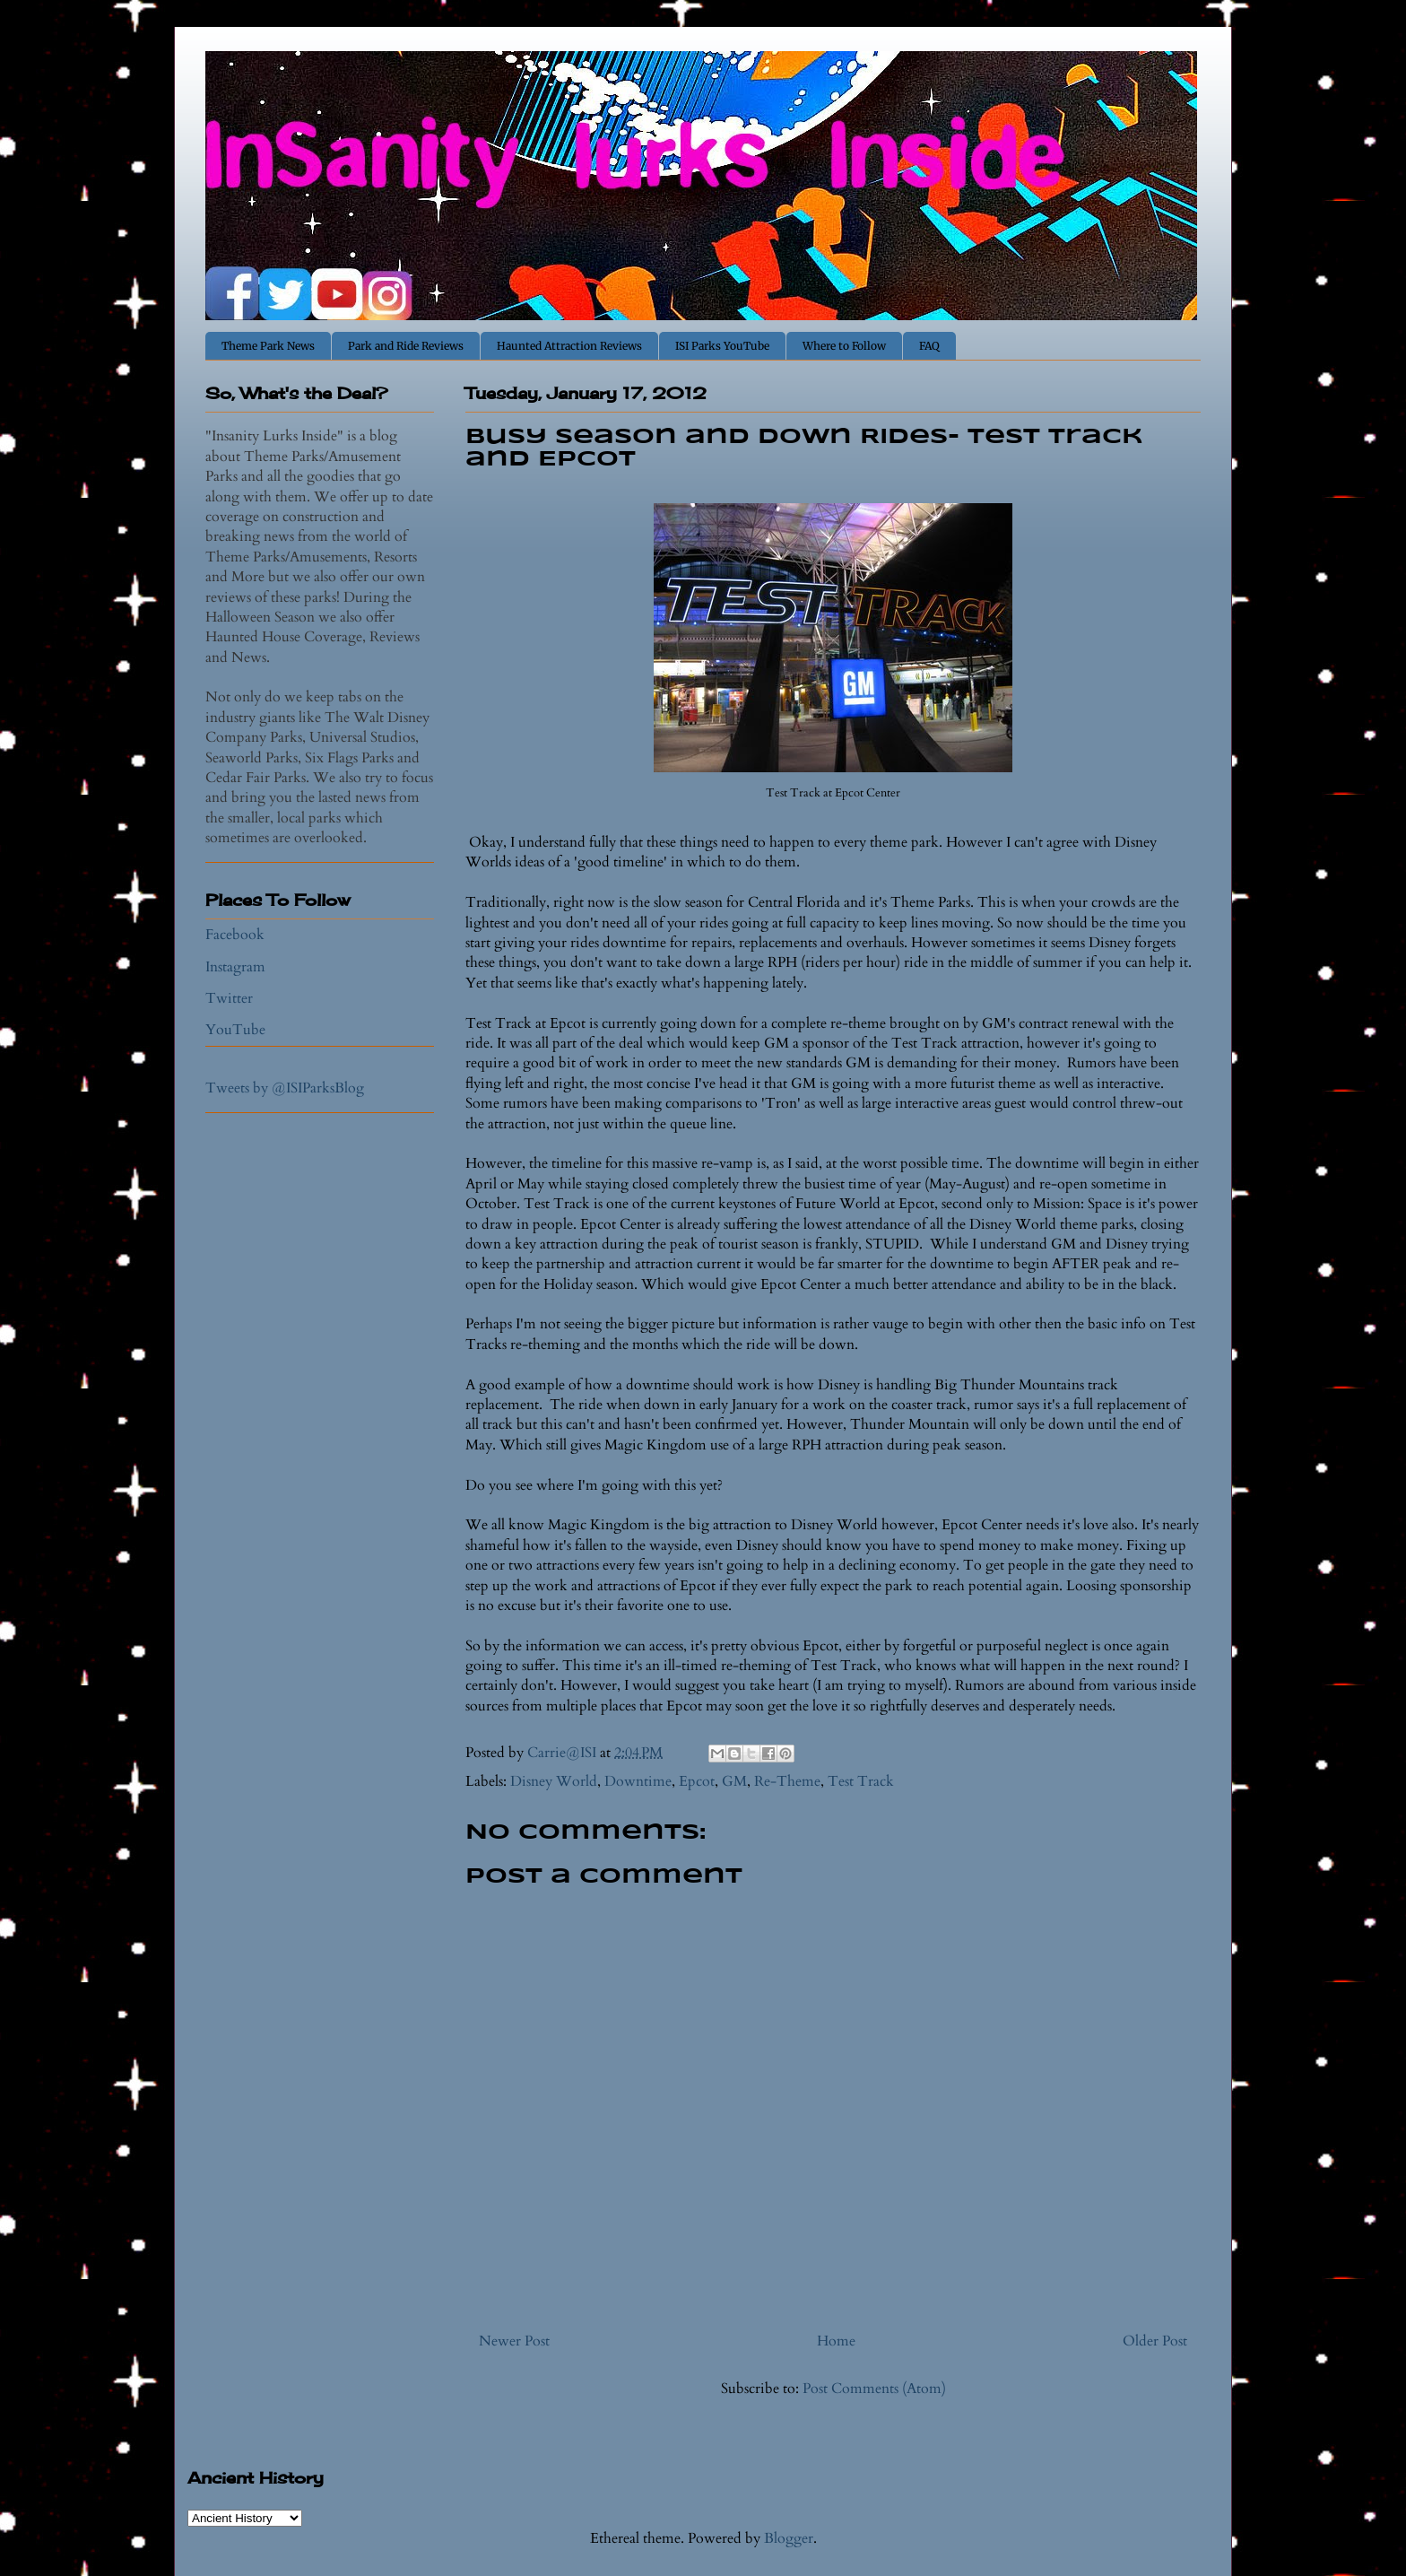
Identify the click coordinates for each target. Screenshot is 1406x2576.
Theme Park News (268, 345)
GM (734, 1781)
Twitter (229, 998)
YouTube (235, 1030)
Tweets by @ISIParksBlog (284, 1088)
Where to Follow (844, 345)
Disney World (553, 1781)
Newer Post (514, 2341)
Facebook (235, 934)
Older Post (1155, 2341)
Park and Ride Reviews (406, 345)
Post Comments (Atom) (874, 2388)
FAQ (929, 345)
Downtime (638, 1781)
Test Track (861, 1781)
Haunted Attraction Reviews (569, 345)
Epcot (697, 1781)
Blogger (788, 2538)
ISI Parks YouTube (722, 345)
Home (836, 2341)
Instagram (235, 967)
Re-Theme (787, 1781)
